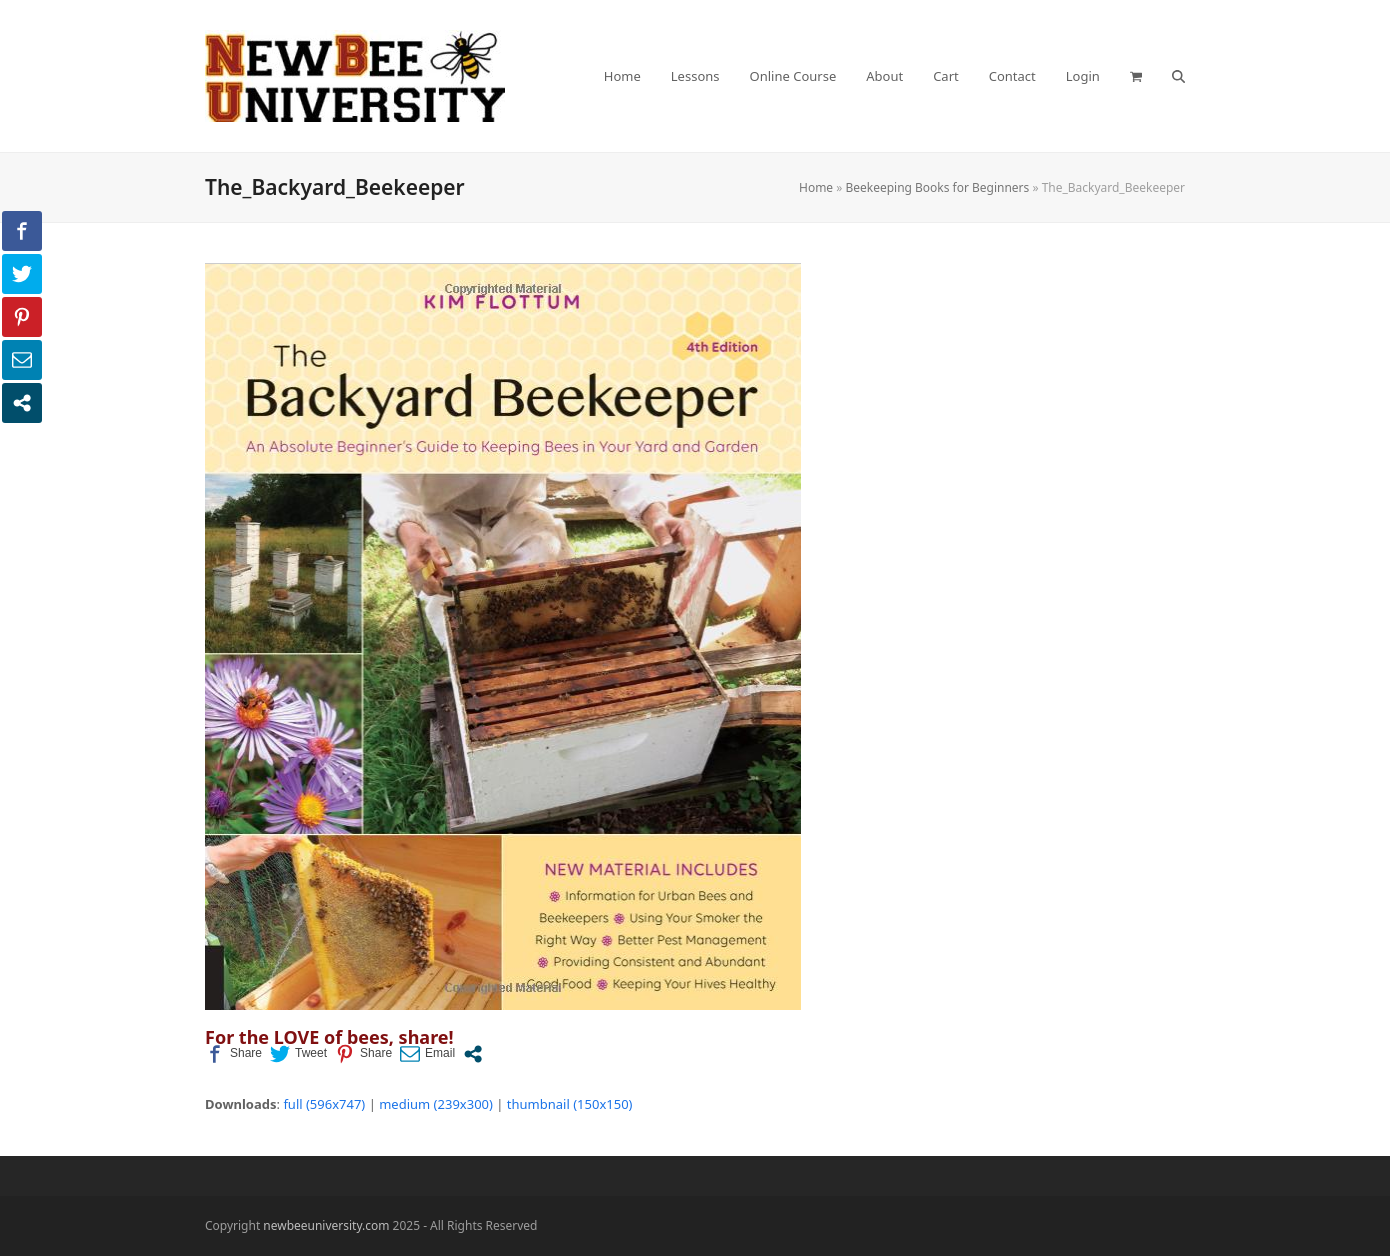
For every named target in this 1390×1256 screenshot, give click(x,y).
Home (816, 187)
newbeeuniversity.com (326, 1225)
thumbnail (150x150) (570, 1104)
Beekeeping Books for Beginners (937, 187)
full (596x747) (324, 1104)
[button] (1136, 76)
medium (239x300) (436, 1104)
